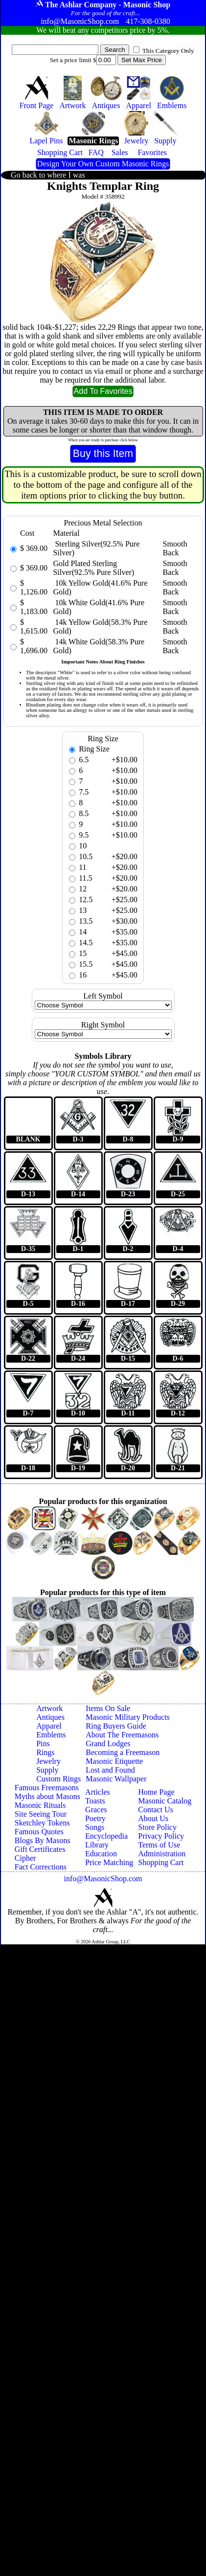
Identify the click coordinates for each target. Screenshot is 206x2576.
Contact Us (155, 1809)
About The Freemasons (122, 1735)
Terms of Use (159, 1845)
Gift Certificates (40, 1849)
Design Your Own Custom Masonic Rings (103, 164)
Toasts (95, 1801)
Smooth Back (175, 548)
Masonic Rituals (40, 1805)
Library (97, 1845)
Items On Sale (108, 1708)
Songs (94, 1827)
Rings (45, 1752)
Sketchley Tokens (42, 1823)
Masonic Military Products (128, 1717)
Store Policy (157, 1827)
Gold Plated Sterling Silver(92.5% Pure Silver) (93, 567)
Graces (96, 1809)
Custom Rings (58, 1779)
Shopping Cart (160, 1862)
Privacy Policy (161, 1836)
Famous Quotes (39, 1831)
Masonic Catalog (164, 1801)
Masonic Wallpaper (116, 1779)
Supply (47, 1770)
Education (101, 1853)
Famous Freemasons (47, 1787)
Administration (161, 1853)
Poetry (95, 1818)
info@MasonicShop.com (103, 1878)
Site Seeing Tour (41, 1814)
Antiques (50, 1717)
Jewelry (48, 1761)
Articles (97, 1792)
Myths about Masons (47, 1796)
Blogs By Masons (42, 1840)
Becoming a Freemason (123, 1752)
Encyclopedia (106, 1836)
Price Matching (109, 1862)
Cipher (25, 1858)
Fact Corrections (41, 1867)
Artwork (49, 1708)
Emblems (51, 1735)
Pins (43, 1743)
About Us (153, 1818)
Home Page (156, 1792)
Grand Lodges (108, 1743)
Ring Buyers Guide (116, 1726)
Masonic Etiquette (114, 1761)
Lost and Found (110, 1770)
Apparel (49, 1726)
